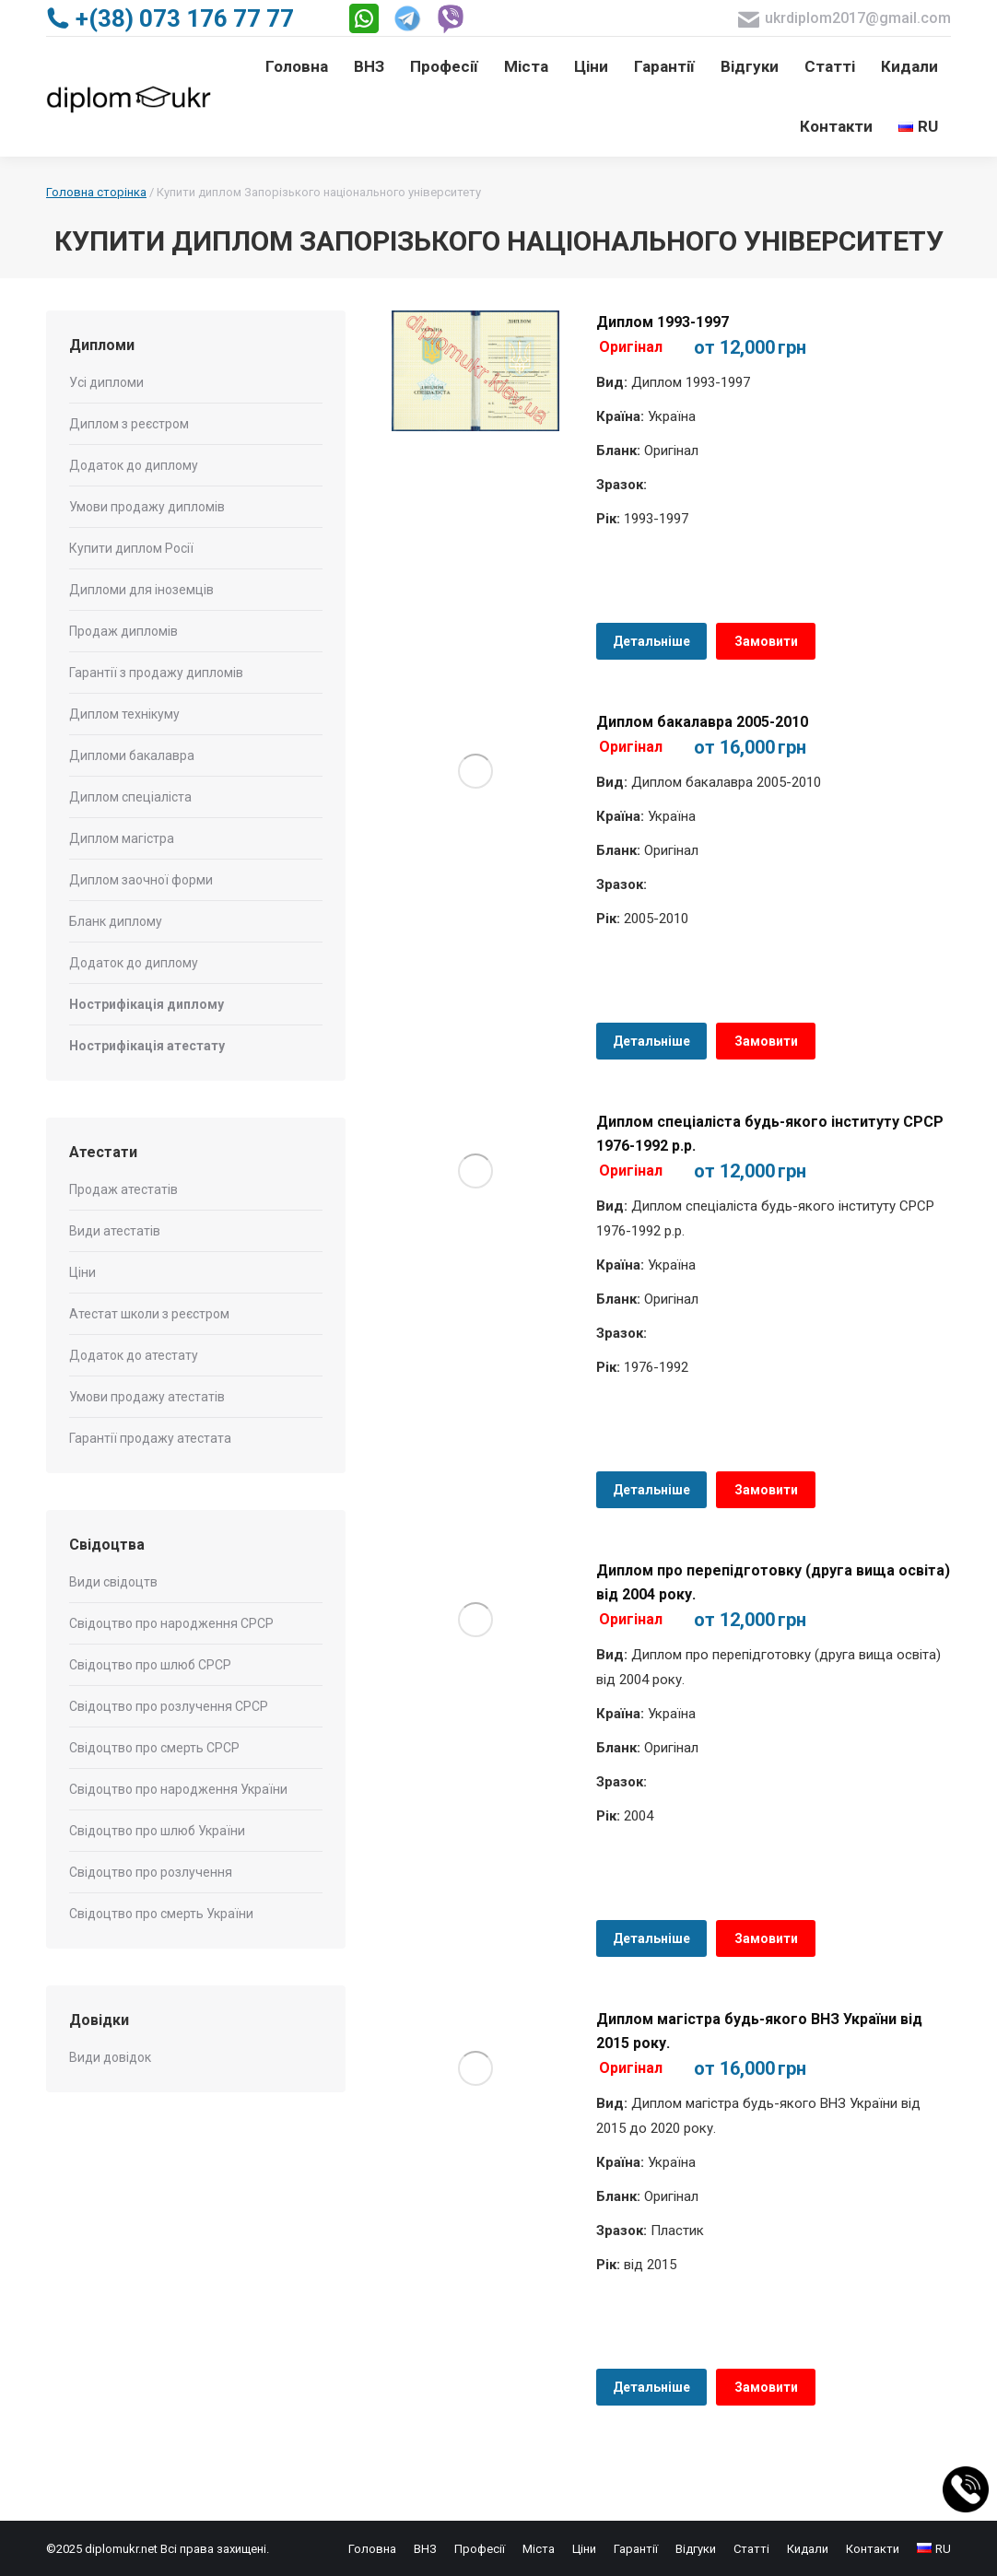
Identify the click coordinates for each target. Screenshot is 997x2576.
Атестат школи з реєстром (149, 1313)
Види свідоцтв (113, 1582)
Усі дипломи (106, 382)
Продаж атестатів (123, 1189)
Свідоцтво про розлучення (150, 1872)
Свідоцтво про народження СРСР (171, 1623)
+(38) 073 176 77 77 (170, 18)
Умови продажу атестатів (147, 1396)
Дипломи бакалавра (131, 755)
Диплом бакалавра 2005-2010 (702, 722)
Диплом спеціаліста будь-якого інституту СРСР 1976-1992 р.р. (770, 1133)
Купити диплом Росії (131, 548)
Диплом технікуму (124, 714)
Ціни (82, 1272)
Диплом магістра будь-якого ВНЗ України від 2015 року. (759, 2031)
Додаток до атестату (133, 1355)
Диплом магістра (121, 838)
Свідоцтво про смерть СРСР (154, 1747)
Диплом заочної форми (141, 879)
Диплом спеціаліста (130, 797)
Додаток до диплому (133, 465)
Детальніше (651, 641)
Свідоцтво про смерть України (161, 1913)
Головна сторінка (96, 192)
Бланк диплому (115, 921)
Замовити (766, 641)
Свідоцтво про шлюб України (157, 1830)
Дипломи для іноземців (141, 589)
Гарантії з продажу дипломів (156, 672)
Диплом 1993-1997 (662, 322)
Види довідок (110, 2057)
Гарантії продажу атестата (150, 1438)
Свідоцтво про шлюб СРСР (150, 1664)
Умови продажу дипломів (147, 506)
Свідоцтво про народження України (178, 1789)
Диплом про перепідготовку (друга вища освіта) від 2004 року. (773, 1582)
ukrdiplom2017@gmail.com (844, 18)
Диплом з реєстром (129, 423)
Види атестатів (114, 1231)
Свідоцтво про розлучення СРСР (168, 1706)
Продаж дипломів (123, 631)
